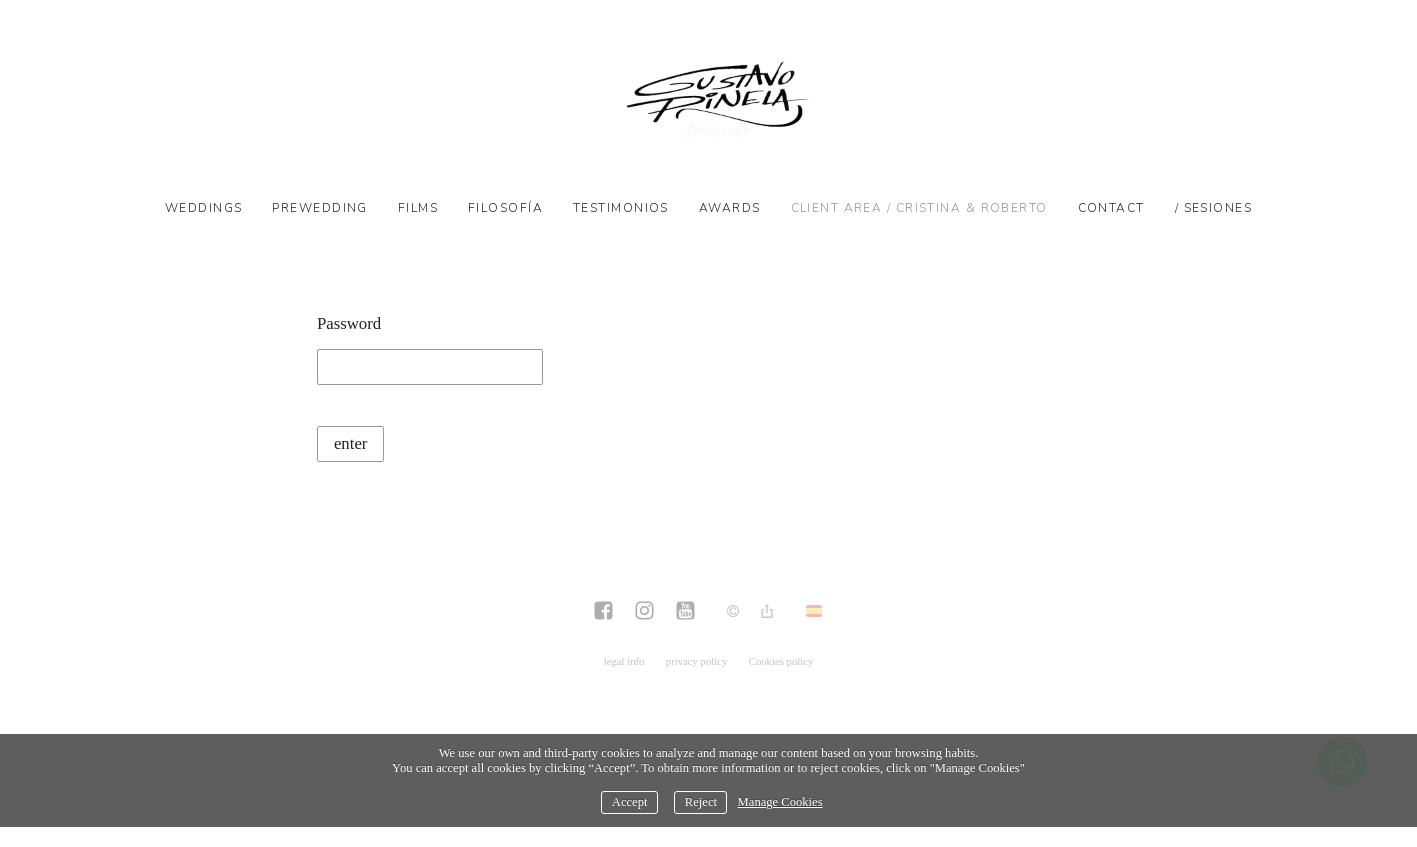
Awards (730, 208)
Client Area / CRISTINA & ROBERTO (919, 208)
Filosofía (505, 208)
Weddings (204, 208)
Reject (701, 802)
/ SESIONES (1213, 208)
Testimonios (621, 208)
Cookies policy (781, 661)
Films (418, 208)
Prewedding (319, 208)
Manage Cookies (780, 802)
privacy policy (697, 661)
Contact (1111, 208)
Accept (630, 802)
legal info (624, 661)
